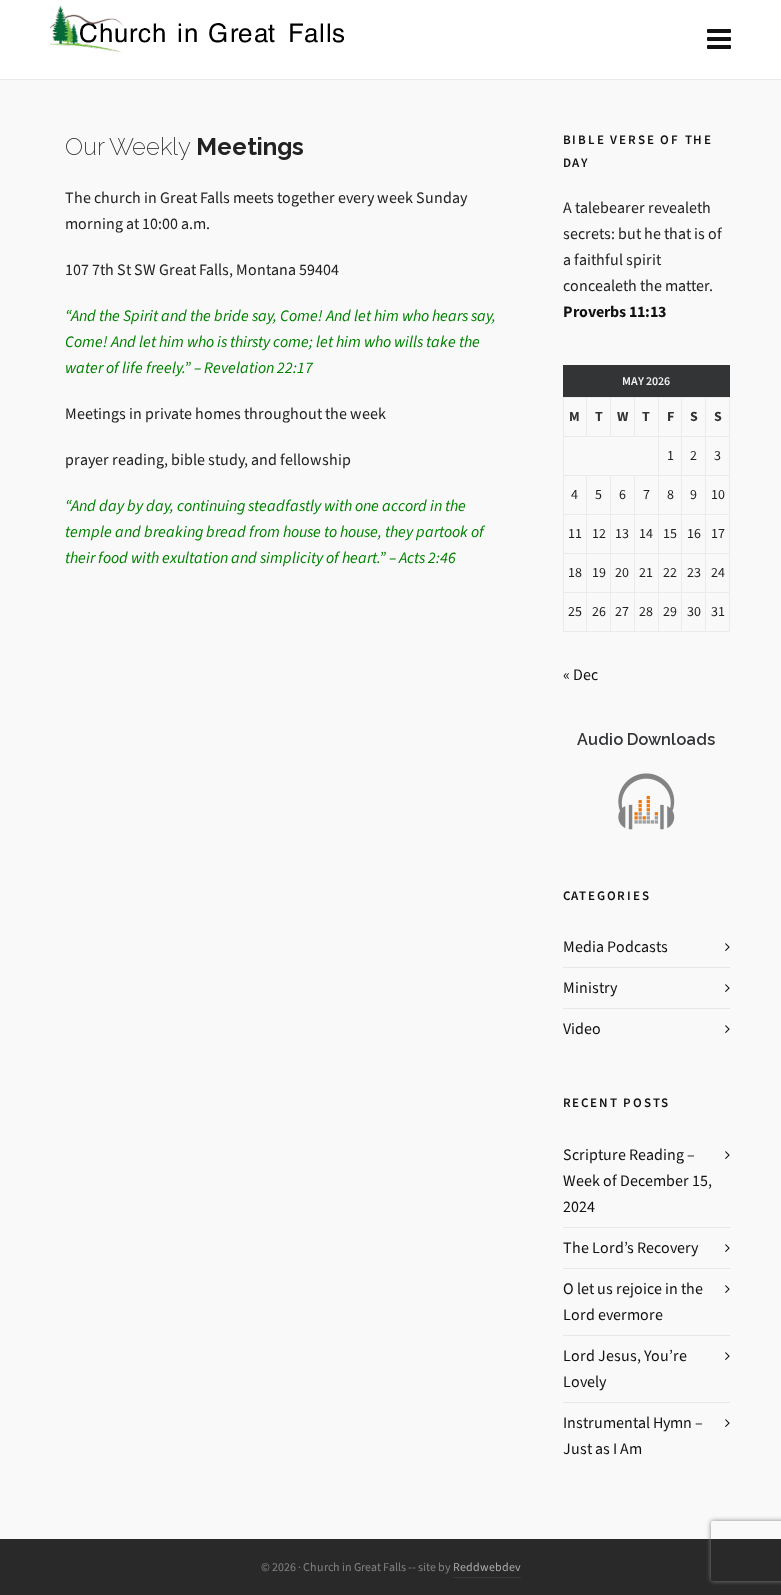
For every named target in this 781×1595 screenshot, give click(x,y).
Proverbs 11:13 (614, 311)
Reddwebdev (487, 1567)
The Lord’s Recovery (630, 1247)
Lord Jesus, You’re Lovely (625, 1368)
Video (582, 1028)
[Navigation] (719, 40)
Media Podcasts (615, 946)
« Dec (580, 674)
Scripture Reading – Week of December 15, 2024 (637, 1180)
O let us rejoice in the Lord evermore (633, 1301)
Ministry (590, 987)
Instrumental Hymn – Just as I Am (633, 1435)
